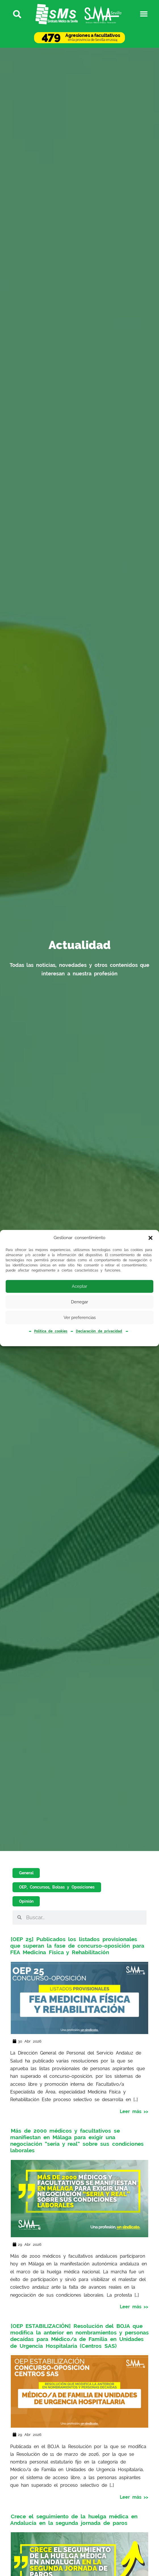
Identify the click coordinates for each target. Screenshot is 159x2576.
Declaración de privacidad (99, 1331)
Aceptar (79, 1286)
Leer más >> (134, 2111)
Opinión (26, 1901)
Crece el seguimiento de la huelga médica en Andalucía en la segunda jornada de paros (73, 2519)
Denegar (79, 1301)
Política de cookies (51, 1331)
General (26, 1872)
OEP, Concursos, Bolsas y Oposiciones (57, 1887)
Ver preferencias (80, 1317)
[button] (150, 1238)
